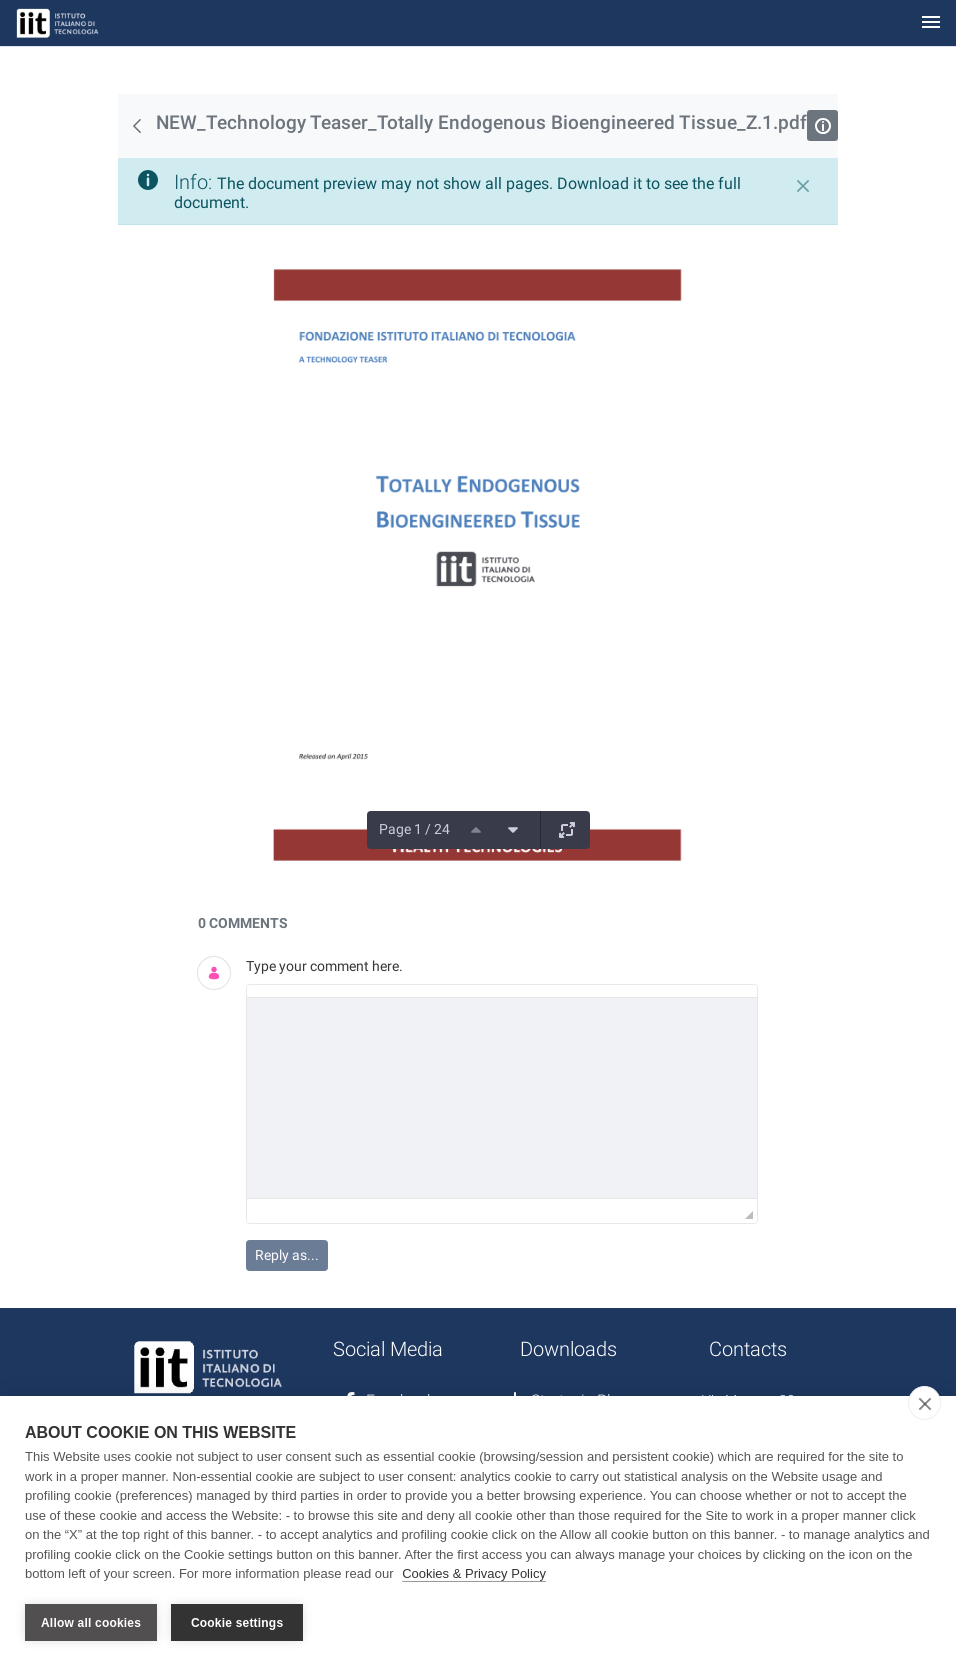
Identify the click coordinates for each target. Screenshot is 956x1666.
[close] (924, 1404)
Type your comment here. (324, 966)
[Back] (137, 126)
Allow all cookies (91, 1623)
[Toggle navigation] (931, 23)
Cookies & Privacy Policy (474, 1574)
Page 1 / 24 (414, 829)
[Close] (803, 186)
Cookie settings (237, 1623)
